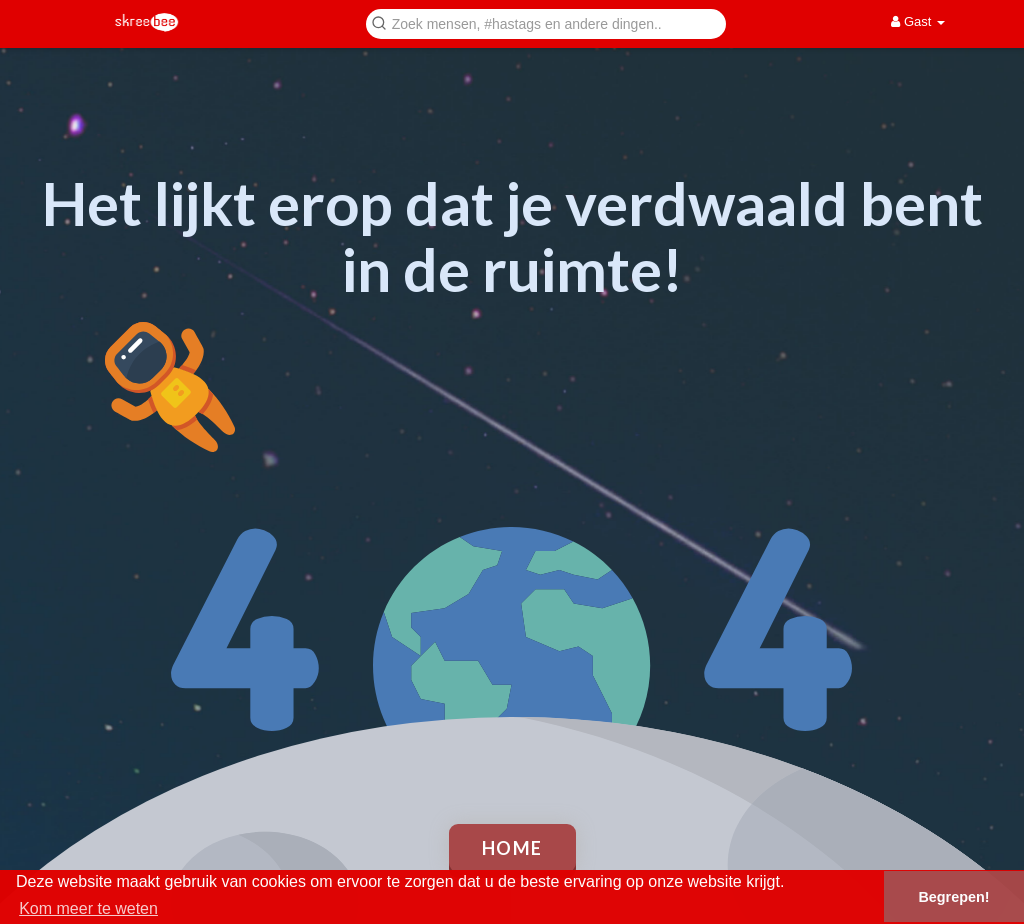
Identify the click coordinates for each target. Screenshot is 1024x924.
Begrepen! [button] (953, 897)
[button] (546, 22)
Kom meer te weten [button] (88, 908)
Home (512, 848)
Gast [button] (918, 21)
